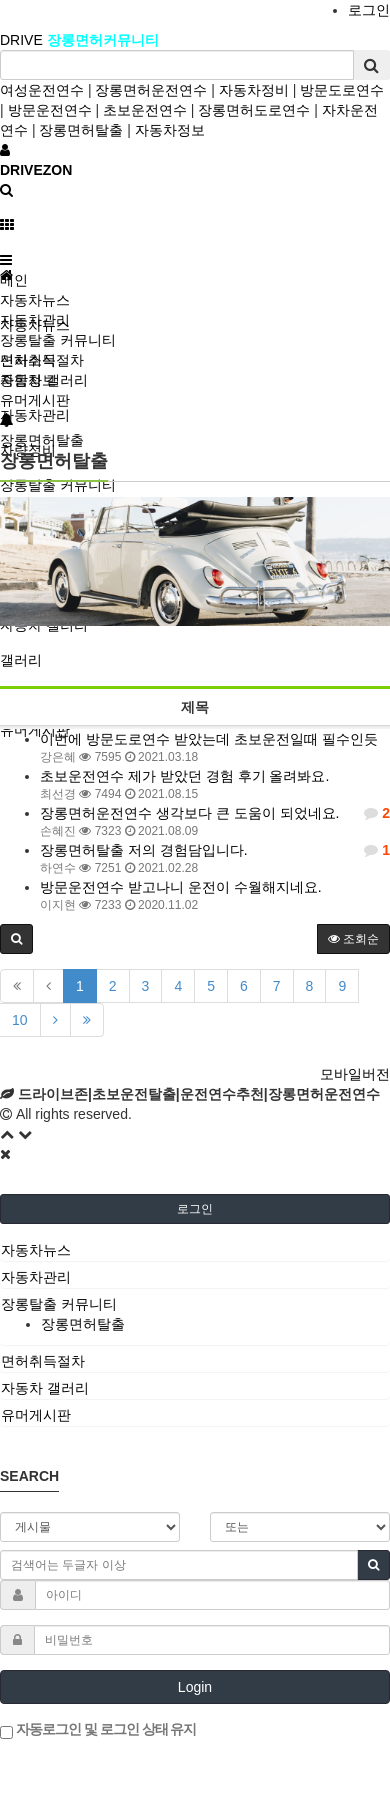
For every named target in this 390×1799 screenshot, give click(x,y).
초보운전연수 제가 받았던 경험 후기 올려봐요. (184, 776)
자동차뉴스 (35, 300)
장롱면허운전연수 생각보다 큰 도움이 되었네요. (189, 813)
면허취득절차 (42, 360)
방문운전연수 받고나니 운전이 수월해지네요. (181, 887)
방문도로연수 (342, 90)
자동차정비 (254, 90)
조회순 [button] (353, 939)
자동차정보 (170, 130)
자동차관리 (35, 415)
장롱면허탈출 (81, 130)
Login (195, 1687)
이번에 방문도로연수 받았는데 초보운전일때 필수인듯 (209, 739)
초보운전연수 (145, 110)
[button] (16, 939)
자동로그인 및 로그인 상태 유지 (98, 1730)
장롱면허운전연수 (151, 90)
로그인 (369, 10)
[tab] (195, 1250)
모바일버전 (355, 1074)
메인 (14, 280)
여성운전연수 (42, 90)
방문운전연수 (50, 110)
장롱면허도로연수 (254, 110)
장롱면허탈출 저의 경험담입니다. (144, 850)
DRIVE (23, 40)
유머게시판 (35, 400)
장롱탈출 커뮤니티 (58, 340)
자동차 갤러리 (44, 380)
